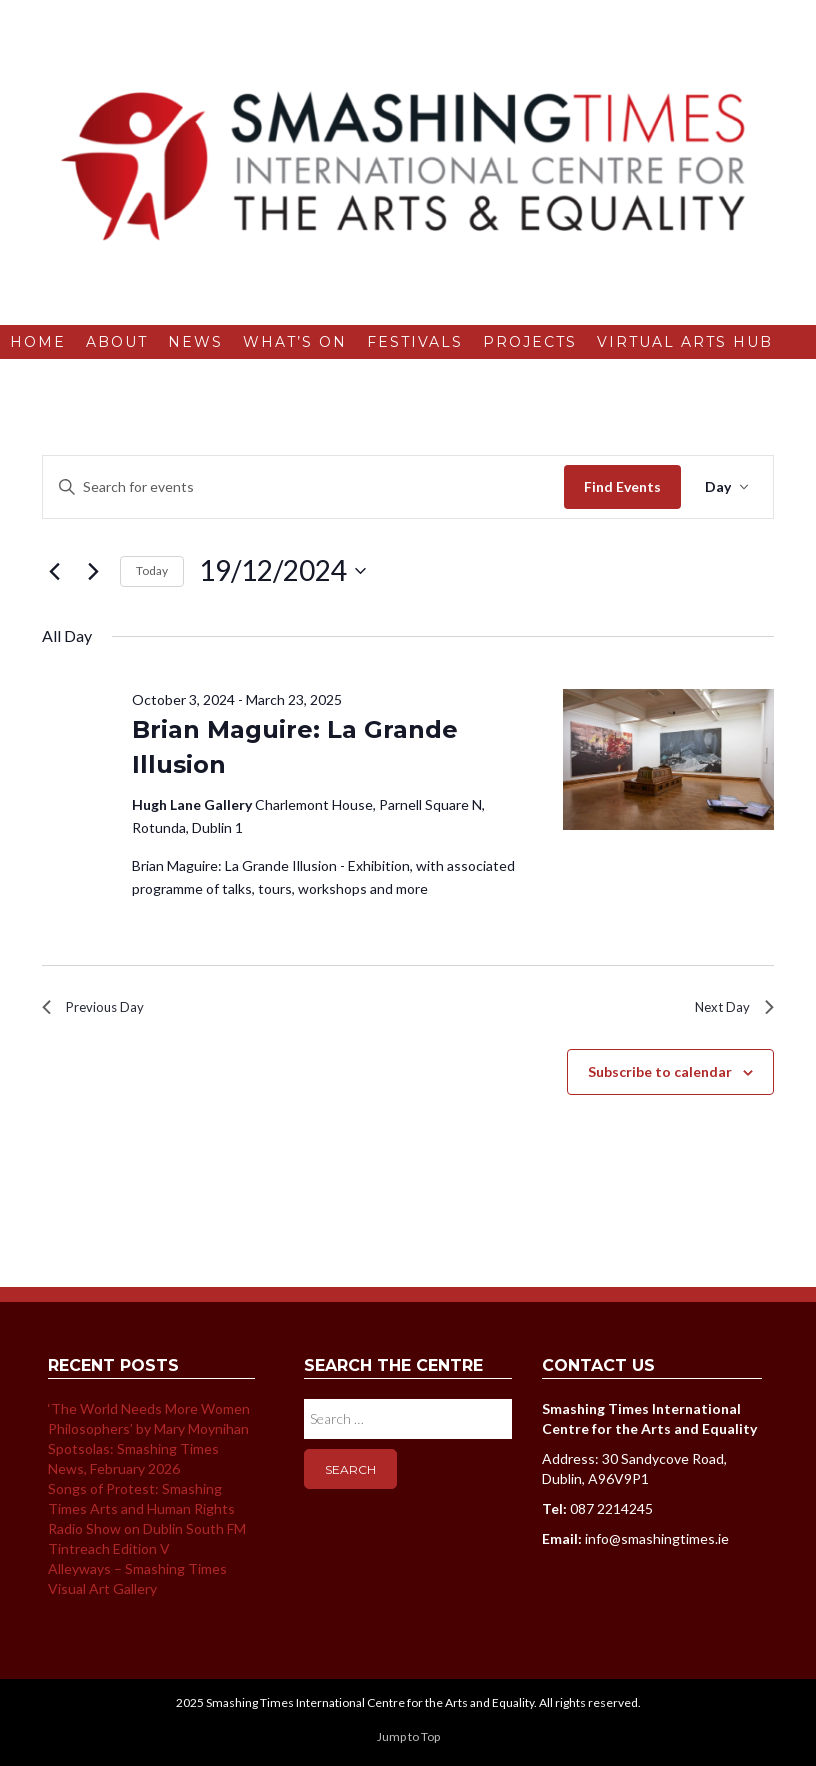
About (117, 342)
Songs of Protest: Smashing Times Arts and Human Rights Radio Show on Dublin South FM (147, 1515)
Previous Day (99, 1010)
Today (152, 570)
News (195, 342)
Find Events (622, 486)
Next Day (729, 1010)
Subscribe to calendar (660, 1078)
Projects (530, 342)
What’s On (295, 342)
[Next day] (93, 571)
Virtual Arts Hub (685, 342)
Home (38, 342)
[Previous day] (54, 571)
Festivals (415, 342)
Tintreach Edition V (109, 1555)
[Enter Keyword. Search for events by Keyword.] (303, 487)
